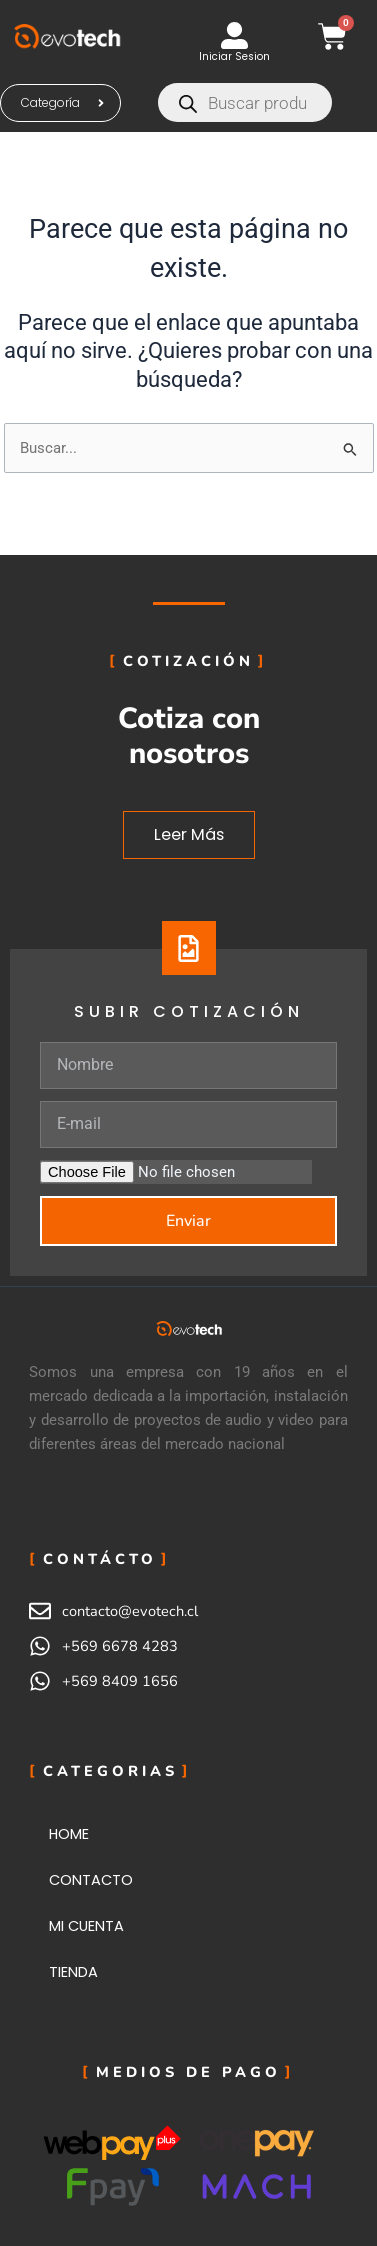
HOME (69, 1834)
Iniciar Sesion (234, 56)
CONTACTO (91, 1880)
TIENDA (73, 1972)
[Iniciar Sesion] (234, 35)
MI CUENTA (86, 1926)
